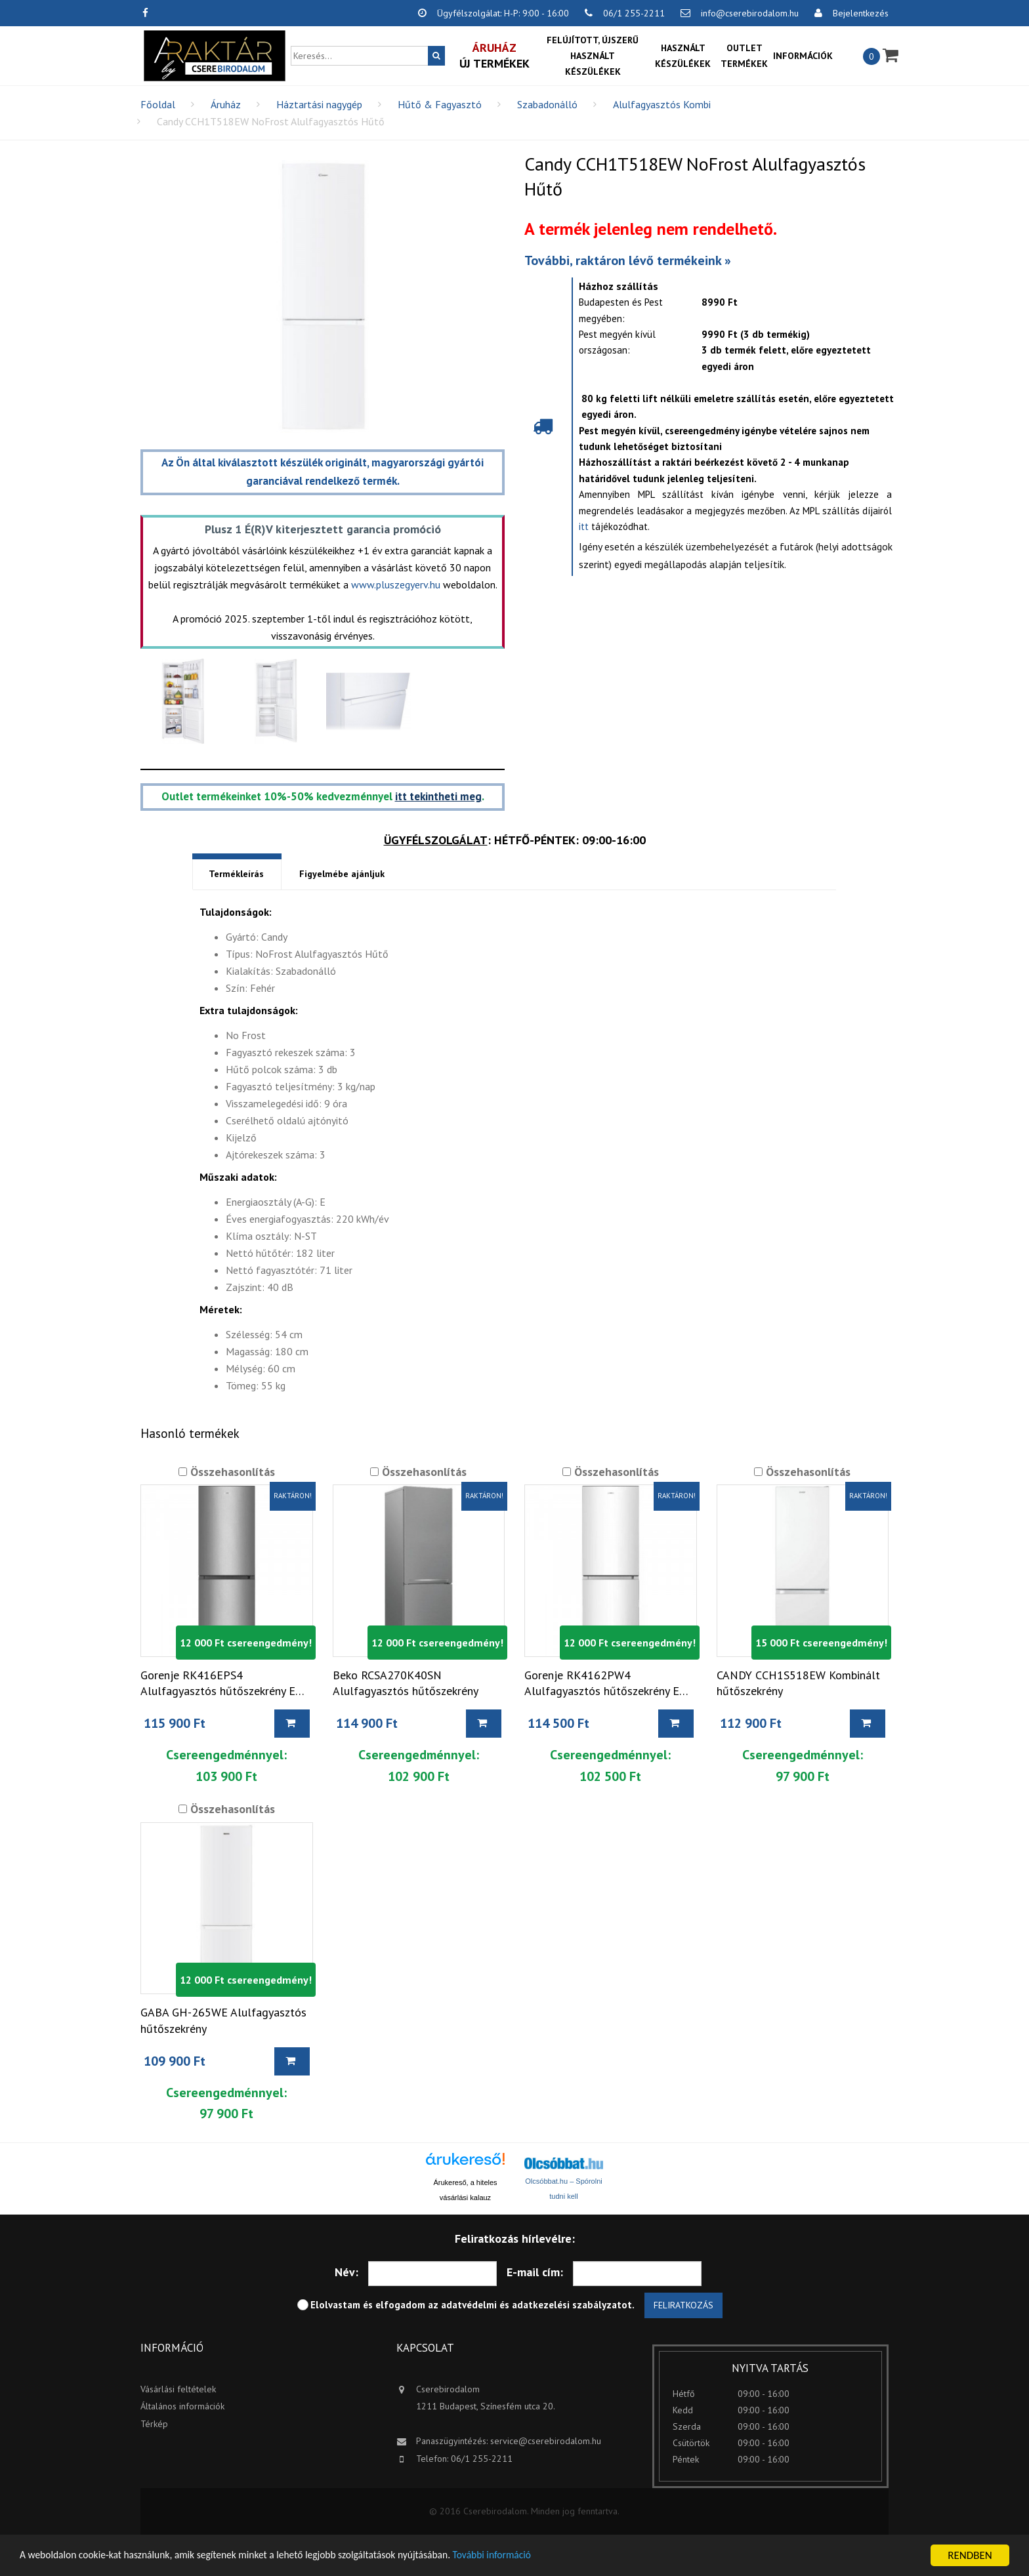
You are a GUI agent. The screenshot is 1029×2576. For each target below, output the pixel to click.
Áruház (226, 104)
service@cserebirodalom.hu (545, 2441)
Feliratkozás (683, 2306)
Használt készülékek (683, 56)
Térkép (154, 2424)
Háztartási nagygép (319, 104)
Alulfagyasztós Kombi (662, 104)
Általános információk (182, 2407)
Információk (803, 56)
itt (584, 526)
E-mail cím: (535, 2272)
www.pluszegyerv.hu (395, 584)
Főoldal (157, 104)
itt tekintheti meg (438, 796)
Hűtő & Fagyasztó (440, 104)
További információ (538, 2556)
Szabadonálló (547, 104)
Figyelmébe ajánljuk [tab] (342, 874)
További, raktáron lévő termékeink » (627, 260)
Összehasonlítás (231, 1472)
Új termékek (494, 55)
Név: (346, 2272)
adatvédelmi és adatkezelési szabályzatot (536, 2305)
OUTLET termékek (744, 56)
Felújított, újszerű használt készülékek (593, 55)
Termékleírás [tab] (236, 874)
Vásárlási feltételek (178, 2390)
